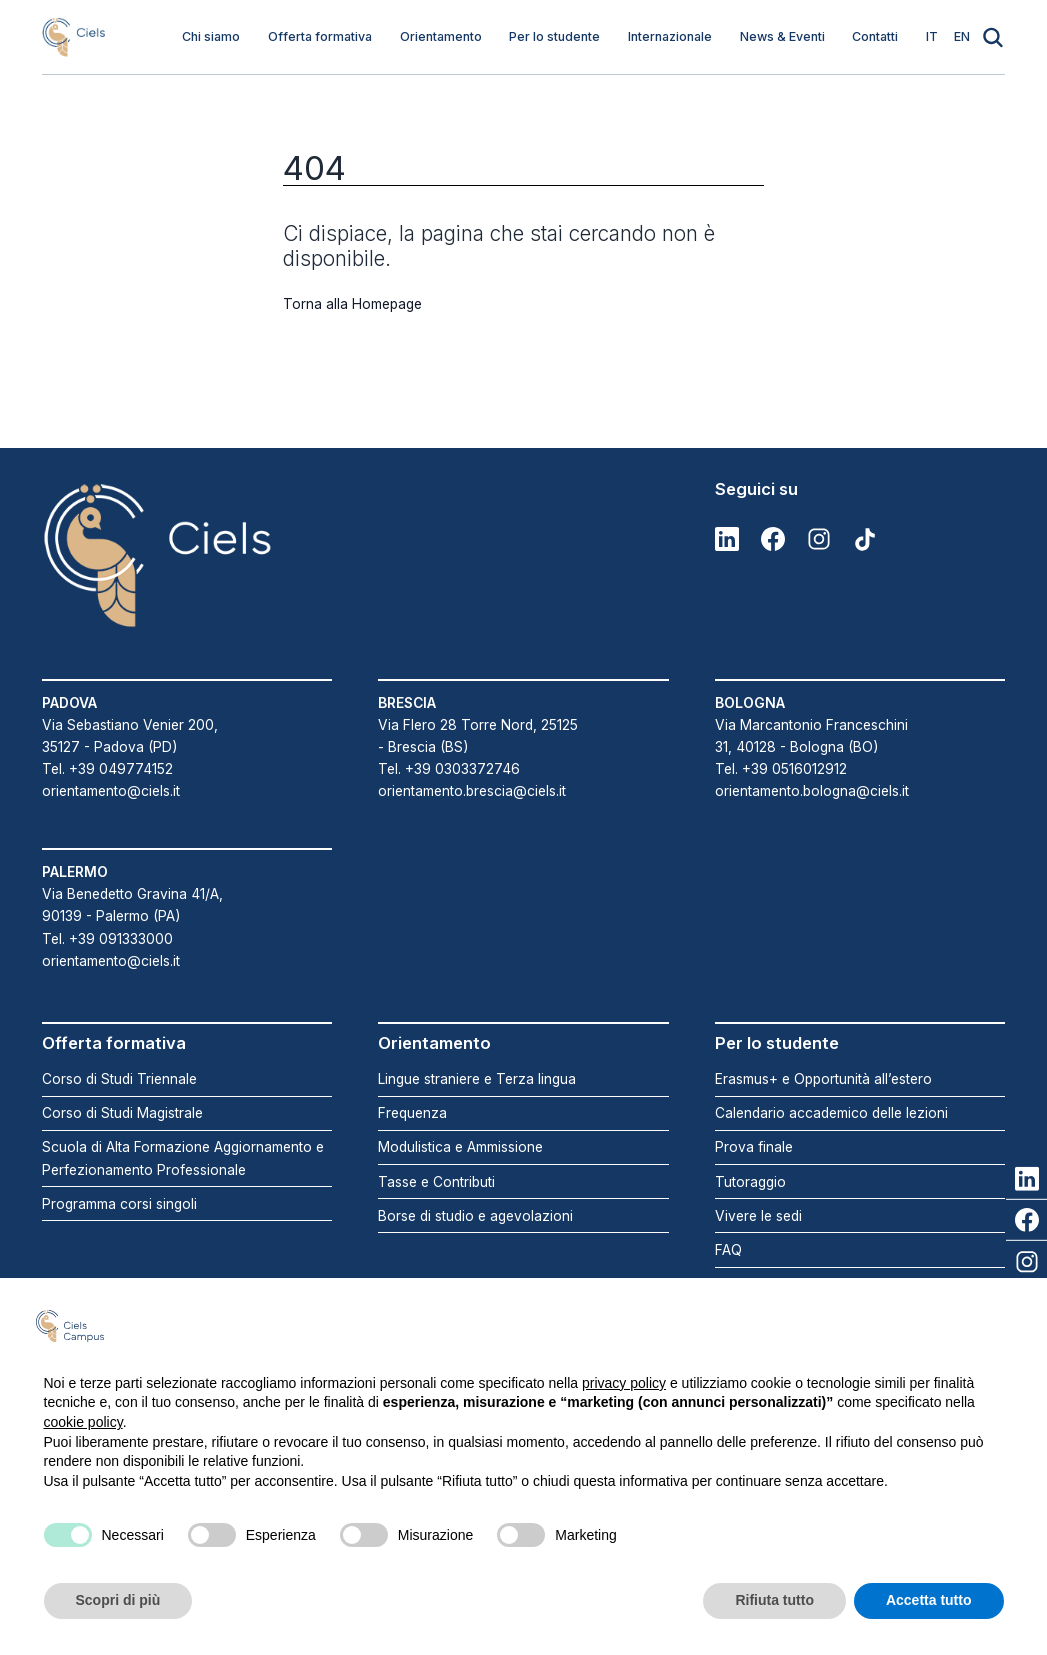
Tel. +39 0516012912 (781, 769)
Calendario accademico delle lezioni (831, 1113)
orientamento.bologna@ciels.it (812, 791)
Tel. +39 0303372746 (449, 769)
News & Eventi (782, 36)
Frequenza (412, 1113)
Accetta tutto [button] (929, 1600)
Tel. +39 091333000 (107, 939)
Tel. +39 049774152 (107, 769)
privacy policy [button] (624, 1383)
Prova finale (754, 1147)
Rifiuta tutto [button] (774, 1600)
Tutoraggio (750, 1182)
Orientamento (441, 36)
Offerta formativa (320, 36)
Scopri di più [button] (118, 1600)
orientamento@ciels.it (111, 791)
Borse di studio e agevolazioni (475, 1216)
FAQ (728, 1250)
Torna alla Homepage (352, 304)
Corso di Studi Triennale (119, 1079)
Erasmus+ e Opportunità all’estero (823, 1079)
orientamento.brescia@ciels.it (472, 791)
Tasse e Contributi (436, 1182)
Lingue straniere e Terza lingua (477, 1079)
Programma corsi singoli (119, 1204)
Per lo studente (554, 36)
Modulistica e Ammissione (460, 1147)
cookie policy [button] (83, 1422)
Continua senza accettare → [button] (903, 1325)
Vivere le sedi (758, 1216)
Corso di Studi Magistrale (122, 1113)
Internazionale (670, 36)
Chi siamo (211, 36)
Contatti (875, 36)
